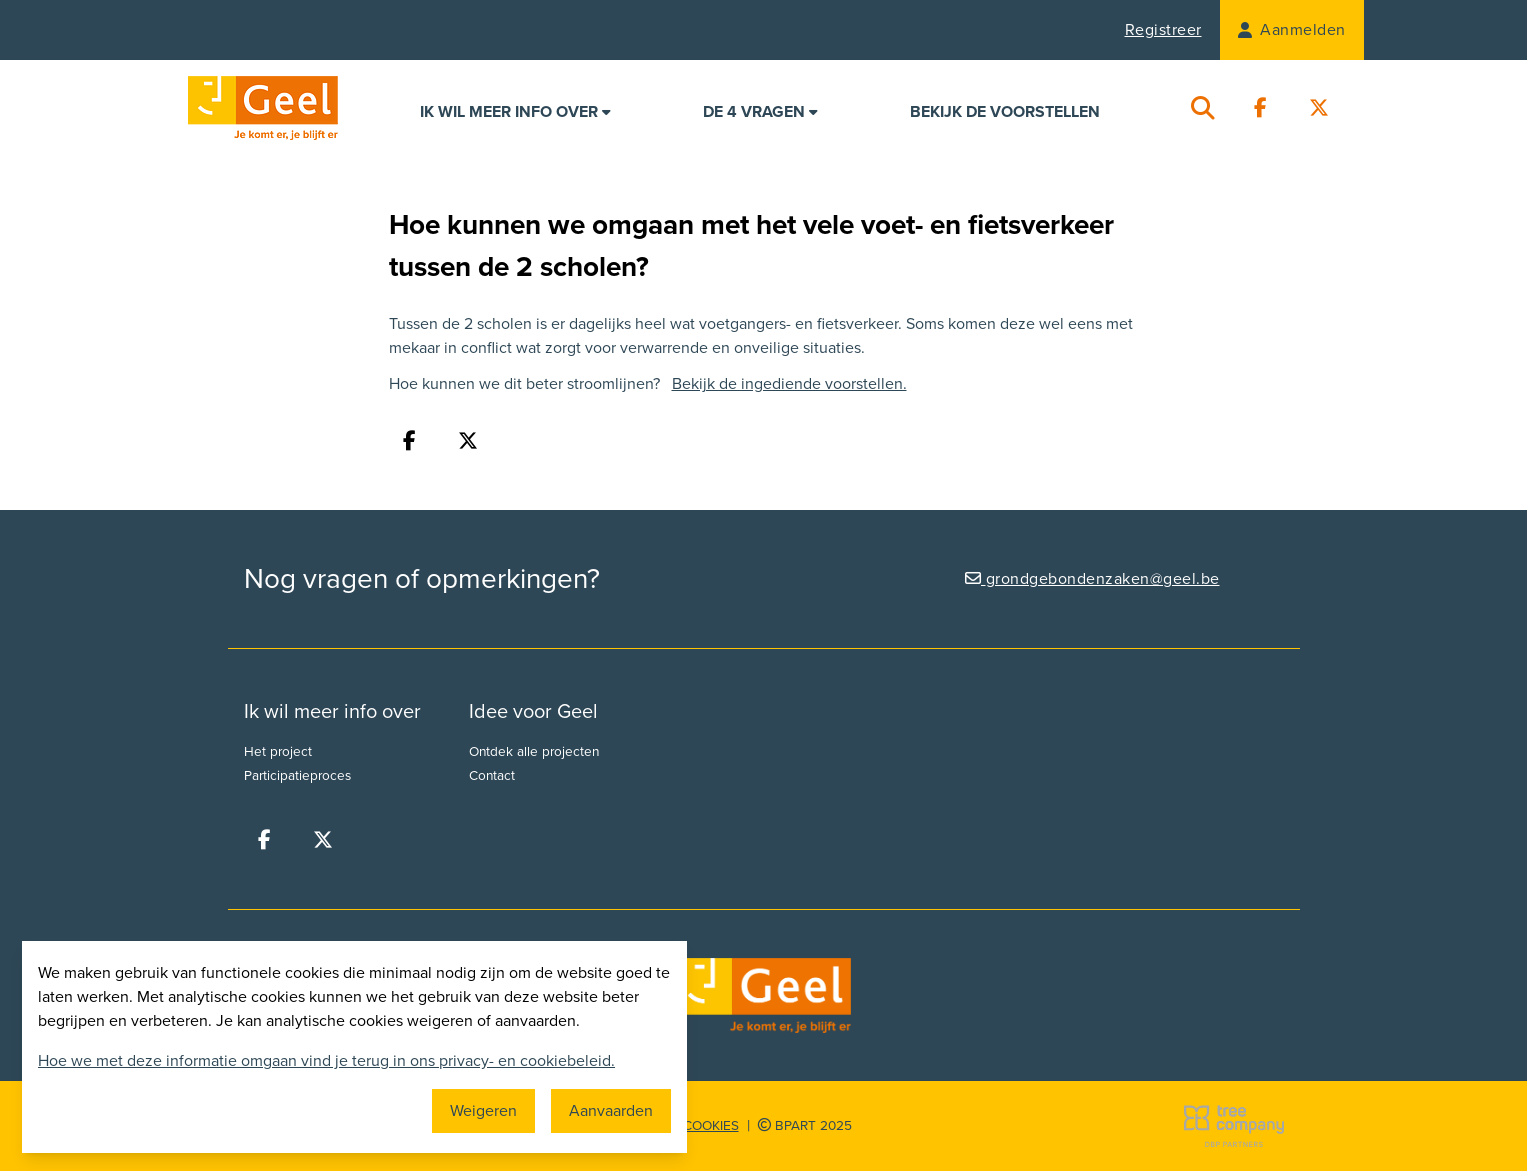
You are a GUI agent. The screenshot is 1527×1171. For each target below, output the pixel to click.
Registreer (1163, 30)
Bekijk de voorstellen (1005, 112)
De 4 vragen (760, 112)
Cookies (711, 1126)
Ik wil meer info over (515, 112)
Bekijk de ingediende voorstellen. (789, 384)
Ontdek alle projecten (534, 752)
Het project (278, 752)
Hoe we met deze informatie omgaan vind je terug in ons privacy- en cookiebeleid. (326, 1061)
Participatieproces (297, 776)
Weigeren (483, 1111)
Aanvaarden (611, 1111)
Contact (492, 776)
